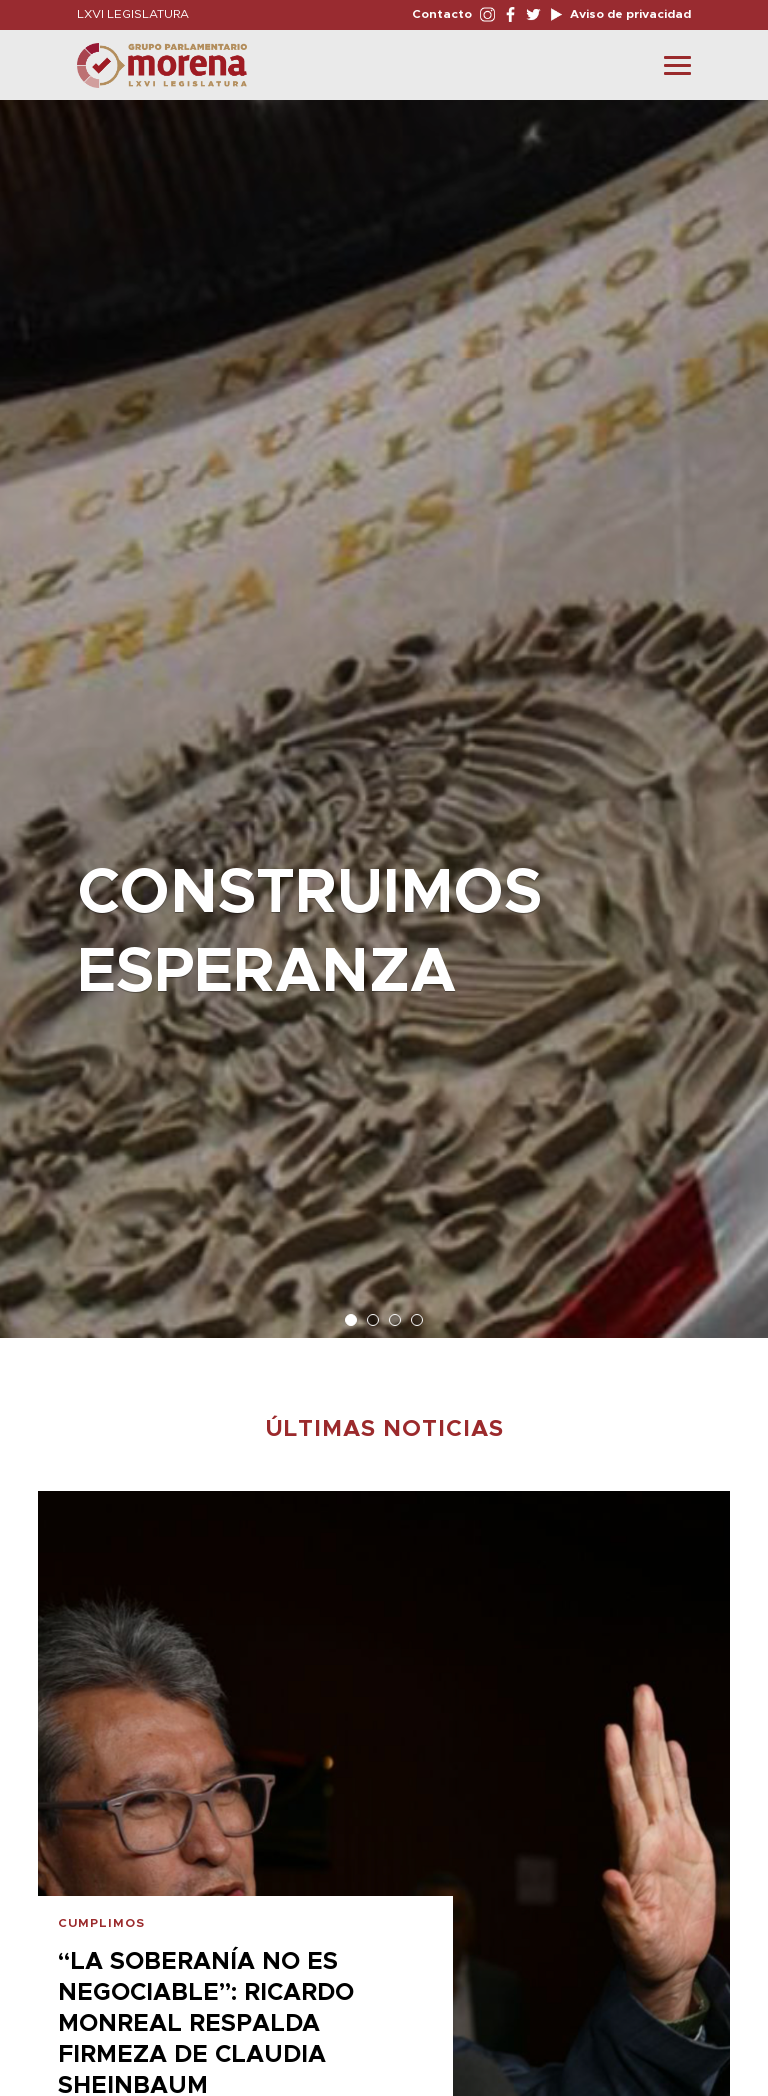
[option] (384, 709)
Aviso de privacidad (629, 14)
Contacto (442, 14)
